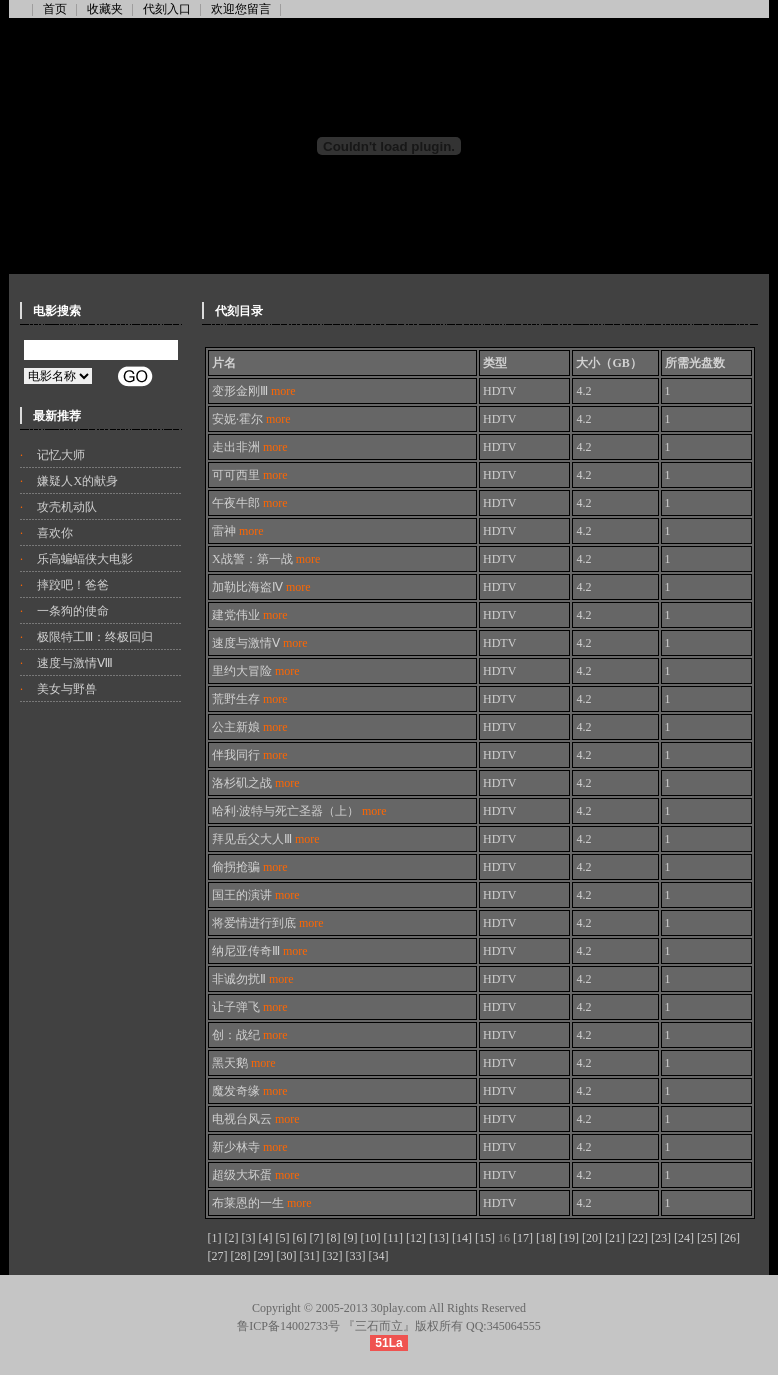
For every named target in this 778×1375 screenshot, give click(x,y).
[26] (730, 1238)
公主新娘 (250, 727)
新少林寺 (250, 1147)
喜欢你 (55, 533)
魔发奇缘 (250, 1091)
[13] (439, 1238)
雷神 (238, 531)
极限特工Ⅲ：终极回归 (95, 637)
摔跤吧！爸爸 (73, 585)
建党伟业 (250, 615)
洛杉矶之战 (256, 783)
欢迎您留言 (241, 9)
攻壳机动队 (67, 507)
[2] (232, 1238)
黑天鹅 (244, 1063)
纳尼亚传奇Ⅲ (260, 951)
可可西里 (250, 475)
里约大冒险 (256, 671)
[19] (569, 1238)
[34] (379, 1256)
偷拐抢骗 (250, 867)
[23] (661, 1238)
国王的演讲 (256, 895)
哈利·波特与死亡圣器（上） (299, 811)
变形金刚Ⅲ (254, 391)
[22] (638, 1238)
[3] (249, 1238)
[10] (371, 1238)
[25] (707, 1238)
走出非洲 (250, 447)
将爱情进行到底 (268, 923)
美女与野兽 (67, 689)
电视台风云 (256, 1119)
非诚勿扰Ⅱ (253, 979)
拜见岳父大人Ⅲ (266, 839)
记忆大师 (61, 455)
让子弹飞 (250, 1007)
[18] (546, 1238)
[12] (416, 1238)
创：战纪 (250, 1035)
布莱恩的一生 (262, 1203)
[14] (462, 1238)
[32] (333, 1256)
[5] (283, 1238)
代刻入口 (167, 9)
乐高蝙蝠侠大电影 (85, 559)
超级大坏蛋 (256, 1175)
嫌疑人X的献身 (77, 481)
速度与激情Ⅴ (260, 643)
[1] (215, 1238)
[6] (300, 1238)
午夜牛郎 (250, 503)
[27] (218, 1256)
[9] (351, 1238)
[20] (592, 1238)
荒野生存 (250, 699)
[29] (264, 1256)
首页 (55, 9)
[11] (394, 1238)
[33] (356, 1256)
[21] (615, 1238)
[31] (310, 1256)
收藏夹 (105, 9)
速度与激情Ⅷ (75, 663)
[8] (334, 1238)
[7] (317, 1238)
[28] (241, 1256)
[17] (523, 1238)
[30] (287, 1256)
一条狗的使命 (73, 611)
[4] (266, 1238)
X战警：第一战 (266, 559)
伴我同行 (250, 755)
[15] (485, 1238)
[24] (684, 1238)
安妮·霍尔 (251, 419)
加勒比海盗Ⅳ (261, 587)
